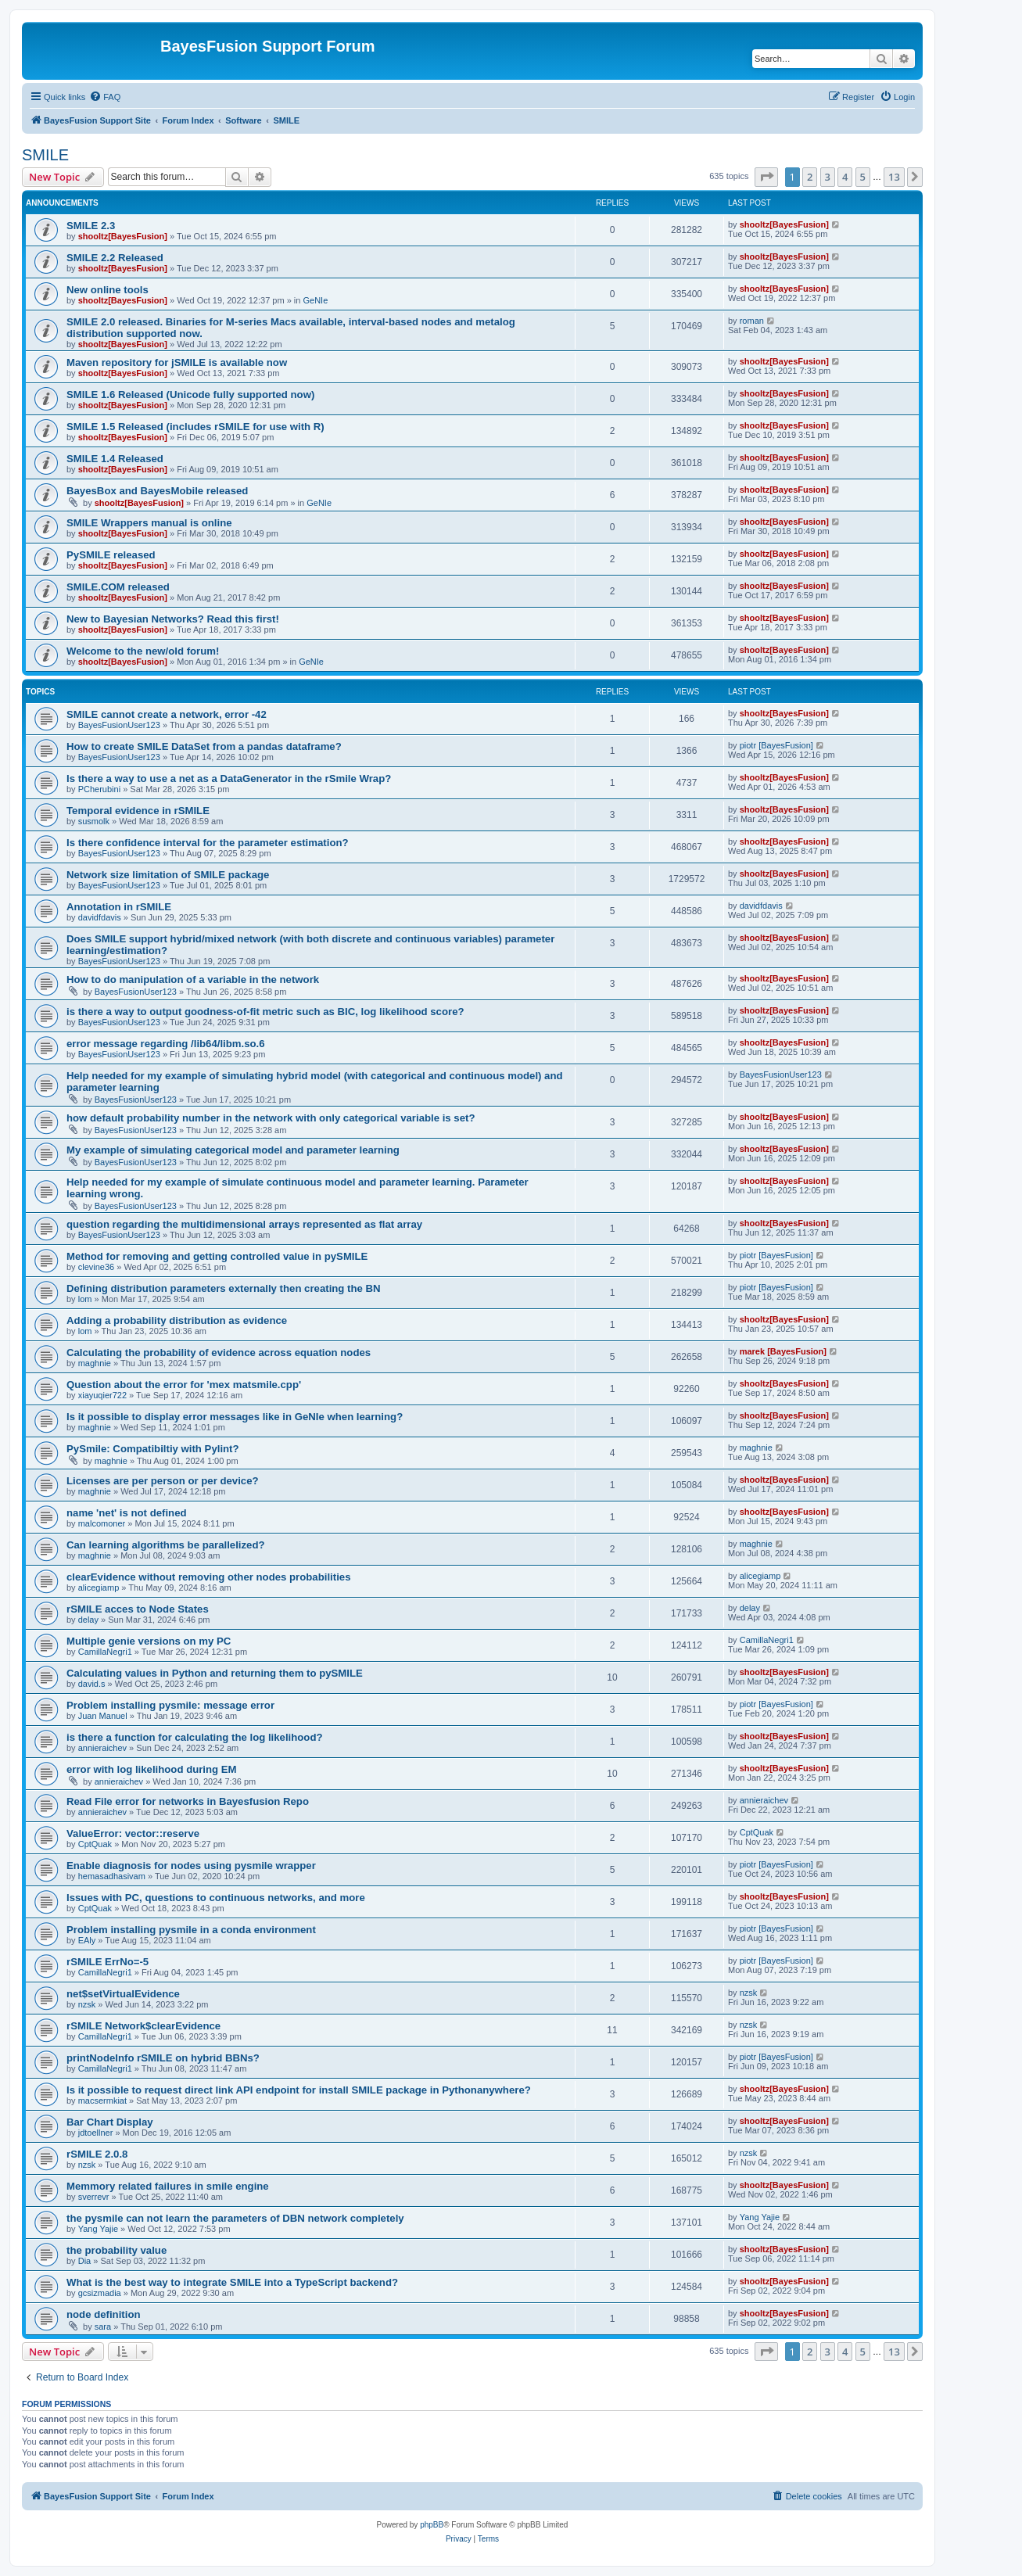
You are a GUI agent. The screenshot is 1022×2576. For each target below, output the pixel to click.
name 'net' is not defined (126, 1513)
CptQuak (95, 1844)
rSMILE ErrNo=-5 (107, 1962)
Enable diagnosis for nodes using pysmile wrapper (191, 1865)
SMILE (45, 154)
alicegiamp (99, 1587)
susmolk (93, 821)
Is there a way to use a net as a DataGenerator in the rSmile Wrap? (228, 778)
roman (752, 320)
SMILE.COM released (118, 587)
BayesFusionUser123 (119, 725)
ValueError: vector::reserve (132, 1833)
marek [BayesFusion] (783, 1351)
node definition (103, 2314)
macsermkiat (102, 2100)
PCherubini (99, 789)
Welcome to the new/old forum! (142, 651)
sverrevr (93, 2196)
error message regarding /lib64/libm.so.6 (165, 1043)
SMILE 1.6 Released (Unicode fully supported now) (190, 394)
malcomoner (102, 1523)
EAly (87, 1940)
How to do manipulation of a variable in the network (192, 979)
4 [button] (845, 177)
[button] (766, 176)
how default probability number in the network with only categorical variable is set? (270, 1118)
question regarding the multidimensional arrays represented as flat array (244, 1224)
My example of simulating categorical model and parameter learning (233, 1150)
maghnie (94, 1363)
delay (88, 1619)
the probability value (116, 2250)
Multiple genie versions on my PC (148, 1641)
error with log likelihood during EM (151, 1769)
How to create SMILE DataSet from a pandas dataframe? (204, 746)
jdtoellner (95, 2132)
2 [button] (809, 177)
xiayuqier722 (102, 1395)
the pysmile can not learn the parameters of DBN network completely (235, 2218)
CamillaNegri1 (105, 1651)
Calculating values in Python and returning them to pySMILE (214, 1673)
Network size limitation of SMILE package (167, 875)
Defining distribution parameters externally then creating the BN (223, 1288)
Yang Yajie (98, 2228)
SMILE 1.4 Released (114, 459)
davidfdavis (99, 917)
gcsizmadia (99, 2293)
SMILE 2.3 (90, 225)
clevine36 (96, 1267)
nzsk (87, 2004)
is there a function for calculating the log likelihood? (194, 1737)
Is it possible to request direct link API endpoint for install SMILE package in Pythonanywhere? (298, 2090)
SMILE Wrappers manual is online (149, 523)
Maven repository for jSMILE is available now (176, 362)
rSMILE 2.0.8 (96, 2154)
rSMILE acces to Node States (137, 1609)
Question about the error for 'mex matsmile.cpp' (183, 1384)
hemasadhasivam (111, 1876)
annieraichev (102, 1748)
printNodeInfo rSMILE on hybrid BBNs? (163, 2058)
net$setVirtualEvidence (123, 1994)
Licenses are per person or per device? (162, 1481)
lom (85, 1299)
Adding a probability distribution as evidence (176, 1320)
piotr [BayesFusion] (776, 745)
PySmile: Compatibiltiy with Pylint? (152, 1449)
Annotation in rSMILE (118, 907)
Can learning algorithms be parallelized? (165, 1545)
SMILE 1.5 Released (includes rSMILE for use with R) (195, 426)
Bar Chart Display (109, 2122)
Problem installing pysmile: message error (170, 1705)
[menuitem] (104, 97)
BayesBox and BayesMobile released (157, 491)
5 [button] (863, 177)
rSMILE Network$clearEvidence (143, 2026)
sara (103, 2326)
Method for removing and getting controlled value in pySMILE (217, 1256)
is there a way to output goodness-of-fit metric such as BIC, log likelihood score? (265, 1011)
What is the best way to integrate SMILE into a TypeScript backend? (232, 2282)
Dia (84, 2261)
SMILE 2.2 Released (114, 258)
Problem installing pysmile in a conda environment (191, 1930)
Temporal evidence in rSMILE (138, 810)
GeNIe (315, 300)
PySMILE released (111, 555)
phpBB (431, 2524)
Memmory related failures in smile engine (167, 2186)
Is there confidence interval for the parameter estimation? (207, 843)
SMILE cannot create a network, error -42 (166, 714)
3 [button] (827, 177)
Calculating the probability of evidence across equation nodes (218, 1352)
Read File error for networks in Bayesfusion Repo (187, 1801)
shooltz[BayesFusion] (122, 236)
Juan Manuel (102, 1715)
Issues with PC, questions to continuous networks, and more (215, 1897)
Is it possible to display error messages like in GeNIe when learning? (234, 1417)
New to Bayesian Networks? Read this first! (172, 619)
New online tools (107, 290)
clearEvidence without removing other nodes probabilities (208, 1577)
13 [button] (894, 177)
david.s (92, 1683)
